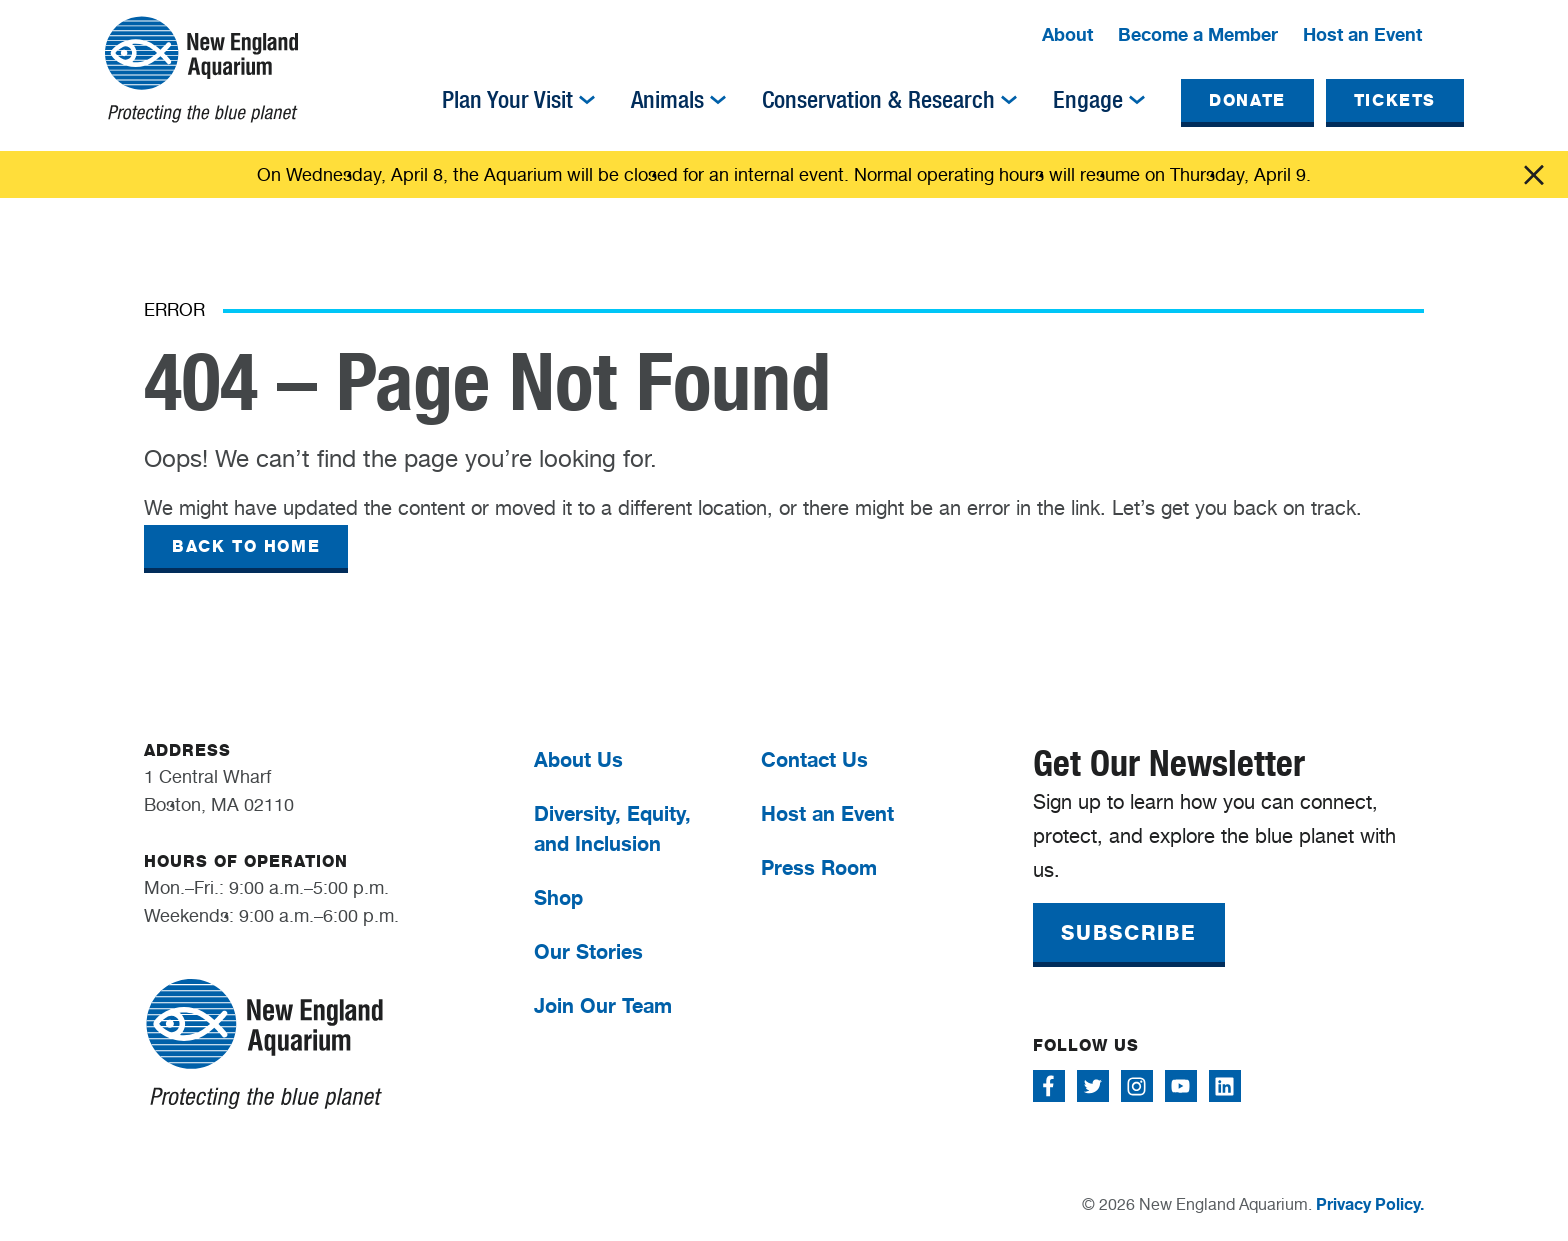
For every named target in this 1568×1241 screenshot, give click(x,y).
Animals (667, 100)
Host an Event (1362, 34)
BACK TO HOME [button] (246, 546)
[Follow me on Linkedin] (1225, 1086)
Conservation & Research (878, 100)
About (1067, 34)
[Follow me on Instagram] (1137, 1086)
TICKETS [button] (1395, 100)
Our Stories (588, 951)
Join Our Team (603, 1005)
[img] (587, 100)
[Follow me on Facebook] (1049, 1086)
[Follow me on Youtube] (1181, 1086)
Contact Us (814, 759)
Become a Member (1198, 34)
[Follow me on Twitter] (1093, 1086)
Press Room (819, 867)
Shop (558, 897)
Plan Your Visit (507, 100)
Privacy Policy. (1370, 1204)
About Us (578, 759)
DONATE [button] (1247, 100)
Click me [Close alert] (1534, 175)
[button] (1452, 36)
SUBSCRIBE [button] (1129, 933)
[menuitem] (1067, 36)
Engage (1088, 100)
